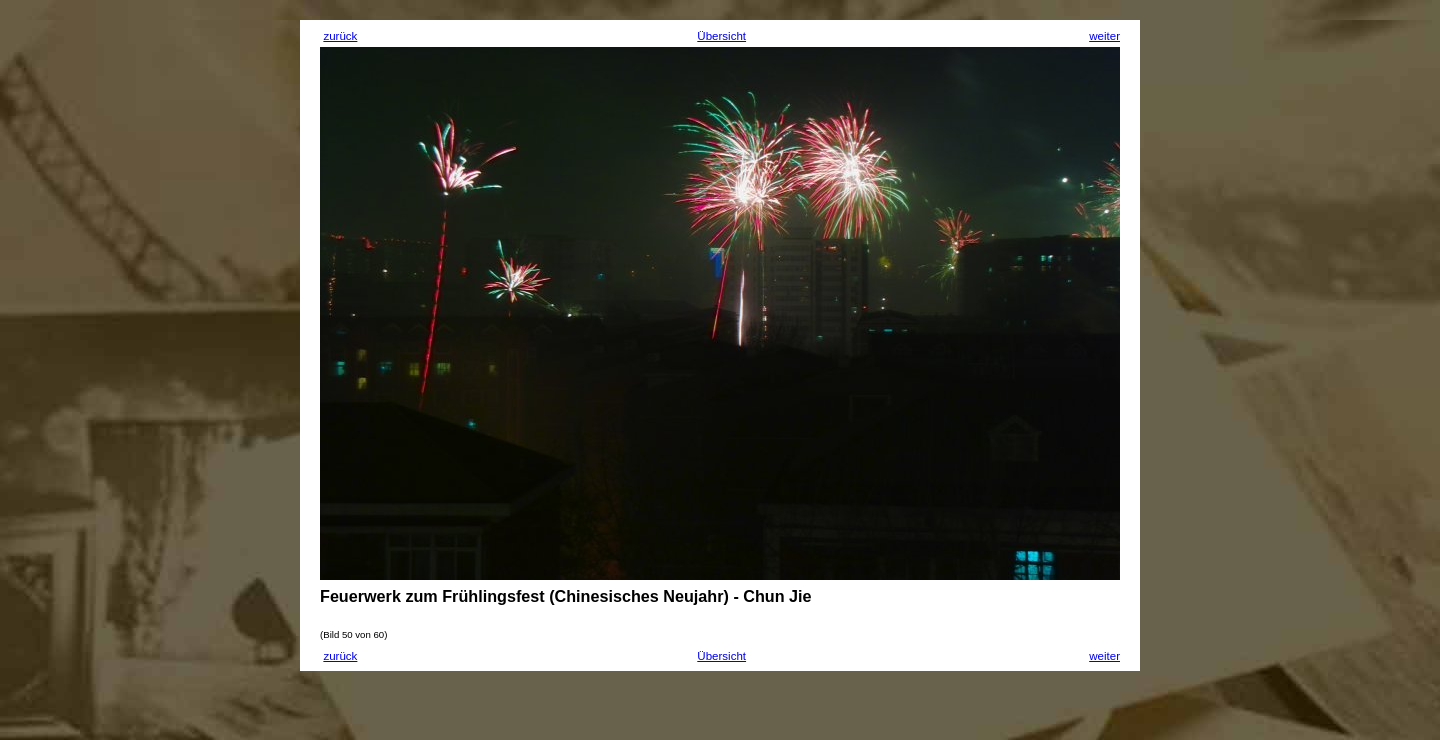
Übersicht (721, 36)
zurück (340, 36)
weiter (1104, 36)
